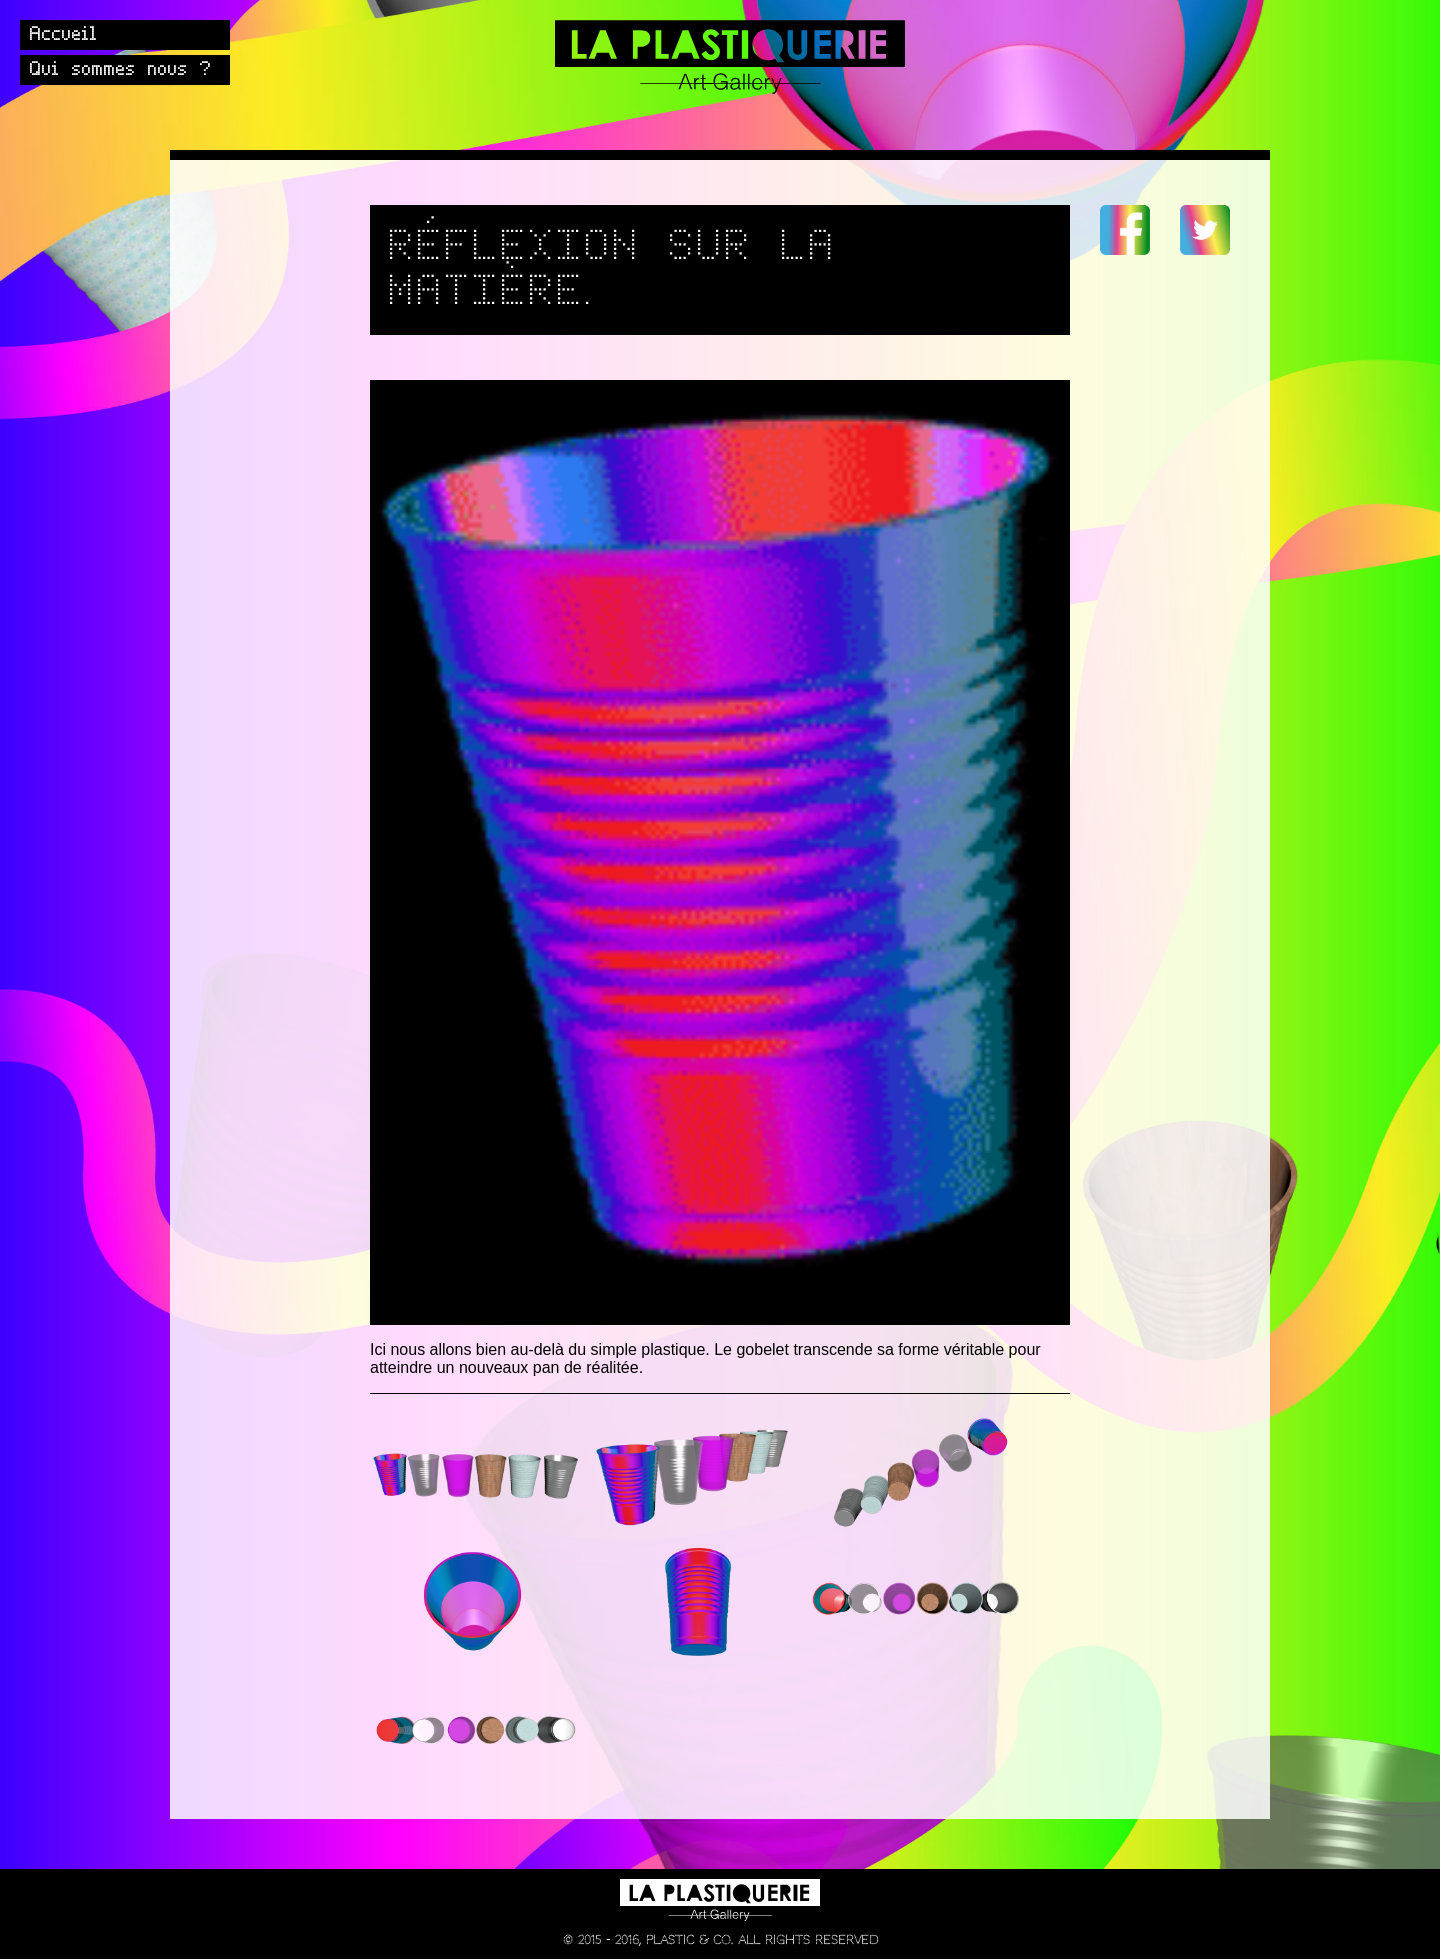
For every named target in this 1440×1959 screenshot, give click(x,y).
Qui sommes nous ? (121, 70)
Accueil (64, 35)
